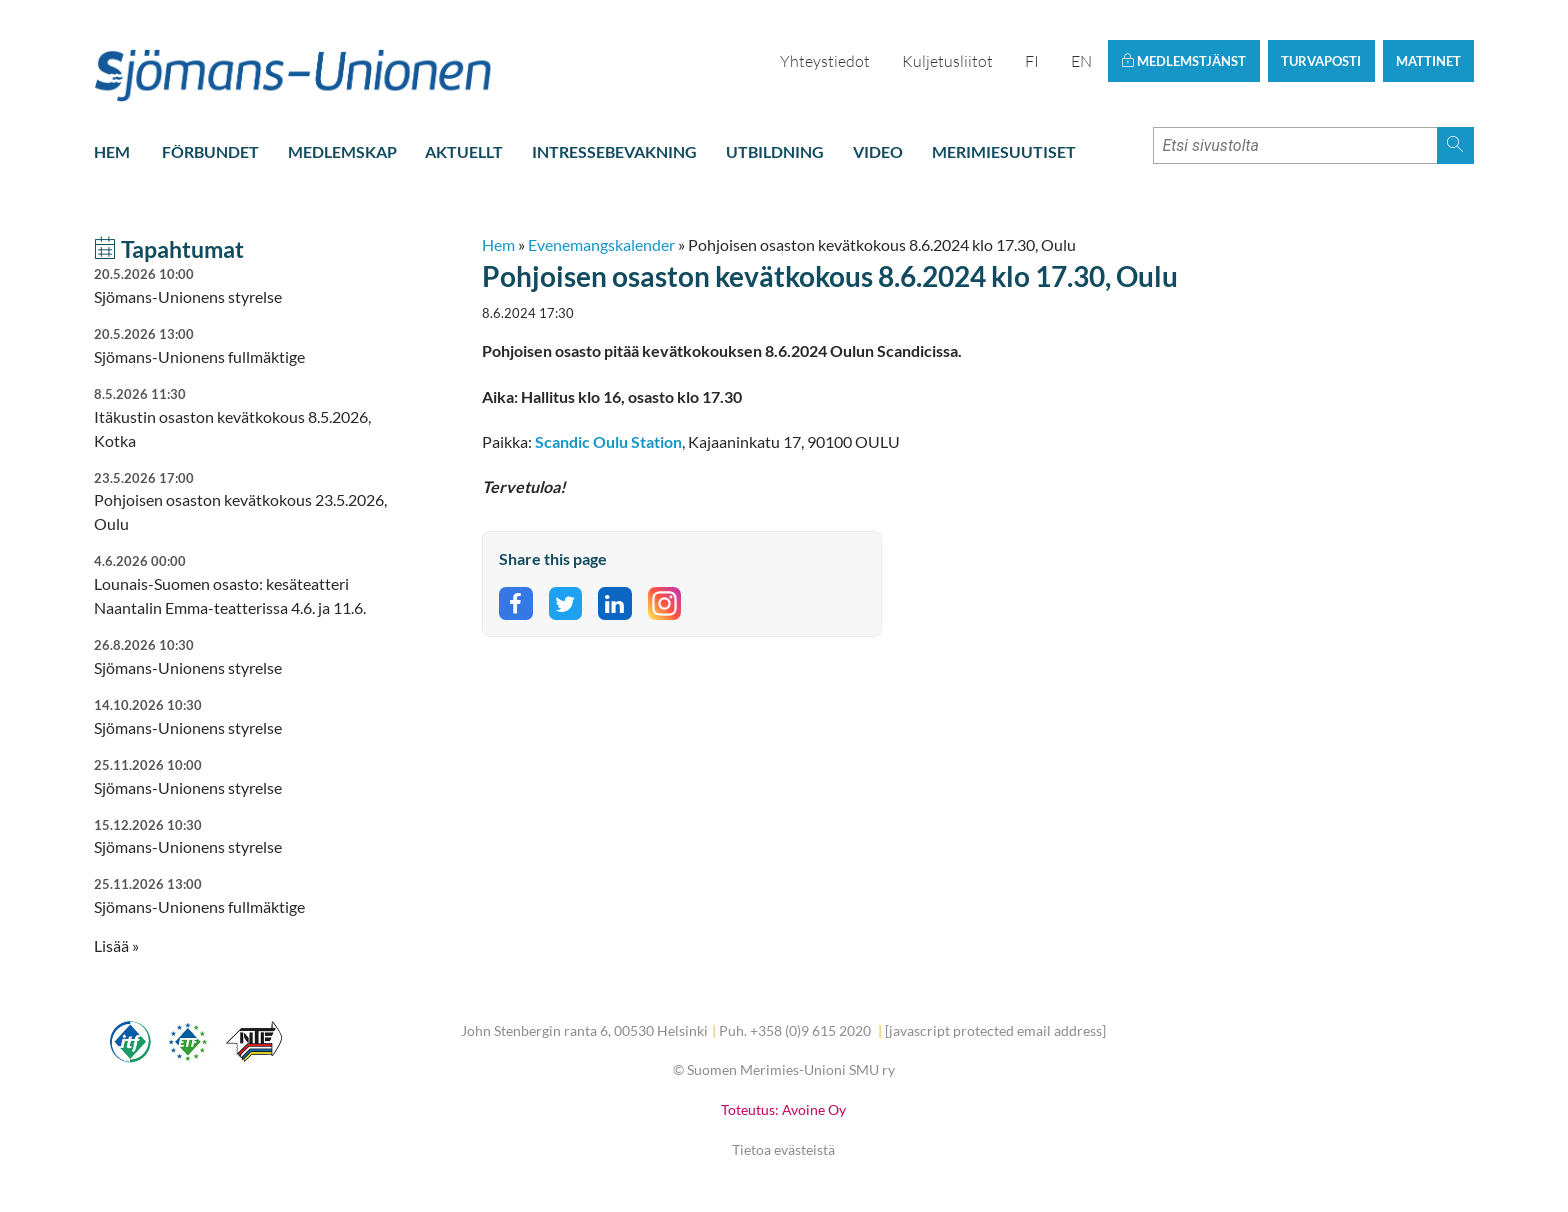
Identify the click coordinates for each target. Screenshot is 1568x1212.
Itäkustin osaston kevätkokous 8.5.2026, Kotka (244, 417)
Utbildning (775, 151)
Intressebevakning (614, 151)
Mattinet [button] (1428, 61)
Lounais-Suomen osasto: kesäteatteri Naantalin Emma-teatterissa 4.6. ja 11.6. (244, 584)
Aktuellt (464, 151)
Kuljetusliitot (947, 61)
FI (1032, 61)
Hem (112, 151)
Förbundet (210, 151)
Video (878, 151)
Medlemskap (342, 151)
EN (1081, 61)
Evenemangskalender (601, 244)
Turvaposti (1321, 61)
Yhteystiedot (825, 61)
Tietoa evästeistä (783, 1149)
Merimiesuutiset (1004, 151)
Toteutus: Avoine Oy (783, 1109)
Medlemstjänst (1183, 61)
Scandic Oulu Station (608, 441)
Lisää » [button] (116, 945)
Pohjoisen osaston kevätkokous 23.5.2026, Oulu (244, 501)
